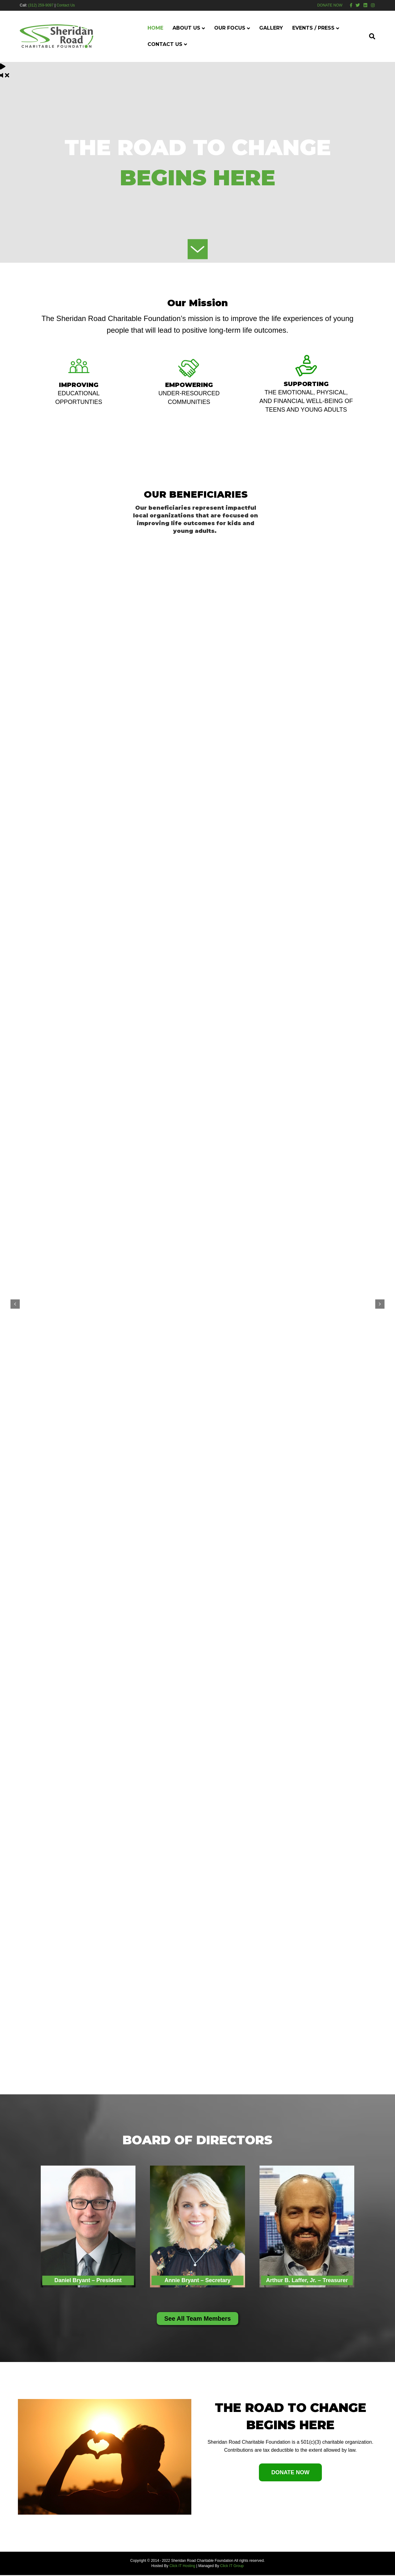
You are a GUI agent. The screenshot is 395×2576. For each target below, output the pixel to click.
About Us (186, 28)
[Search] (369, 36)
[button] (290, 2473)
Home (155, 28)
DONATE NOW (330, 5)
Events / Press (313, 28)
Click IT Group (231, 2567)
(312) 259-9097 (40, 5)
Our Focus (229, 28)
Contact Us (65, 5)
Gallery (271, 28)
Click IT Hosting (182, 2567)
